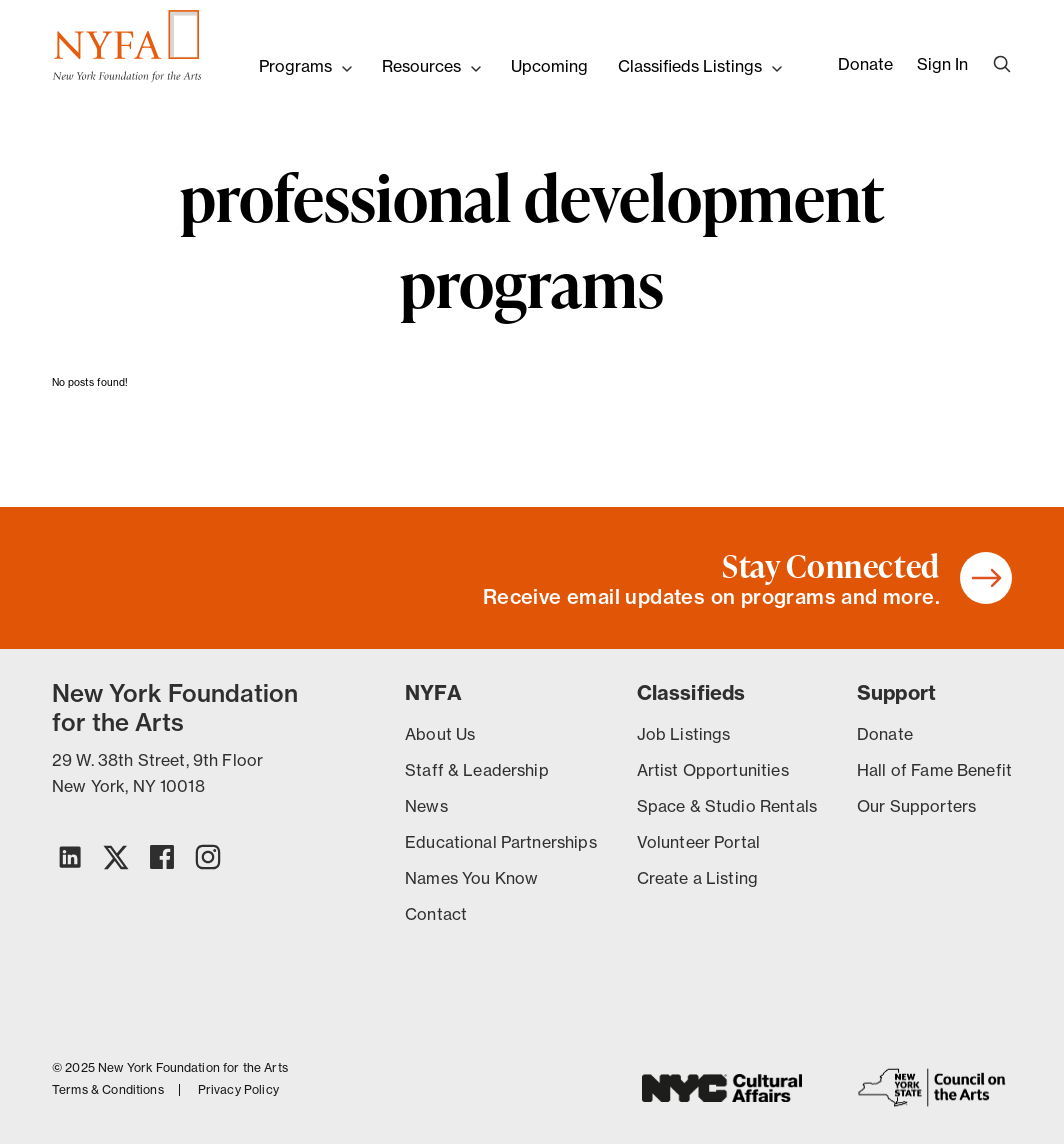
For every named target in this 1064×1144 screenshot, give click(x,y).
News (426, 806)
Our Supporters (916, 806)
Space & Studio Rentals (727, 806)
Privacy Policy (238, 1090)
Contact (436, 914)
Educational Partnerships (501, 842)
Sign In (942, 64)
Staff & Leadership (477, 770)
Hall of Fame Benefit (934, 770)
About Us (440, 734)
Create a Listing (697, 878)
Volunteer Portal (698, 842)
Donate (865, 64)
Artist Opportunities (713, 770)
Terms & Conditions (108, 1090)
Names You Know (471, 878)
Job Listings (684, 734)
